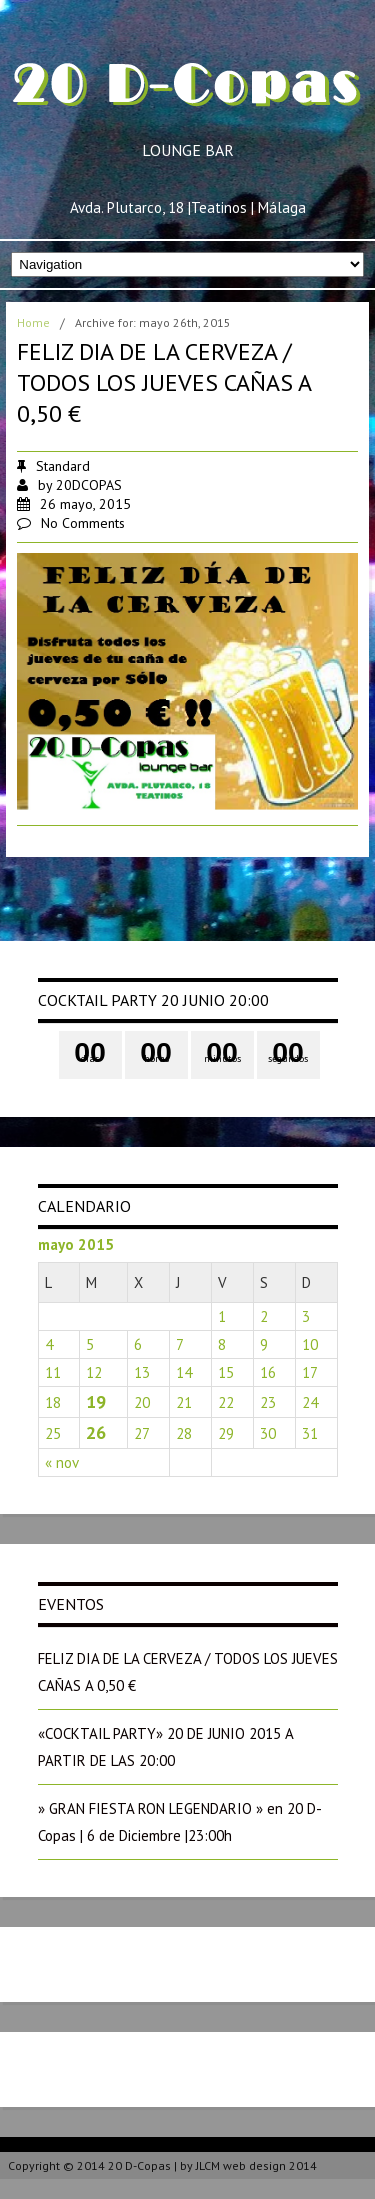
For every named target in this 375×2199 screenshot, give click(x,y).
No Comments (83, 523)
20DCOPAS (89, 485)
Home (33, 322)
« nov (62, 1462)
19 (96, 1401)
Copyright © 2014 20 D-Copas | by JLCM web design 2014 (162, 2165)
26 (96, 1432)
